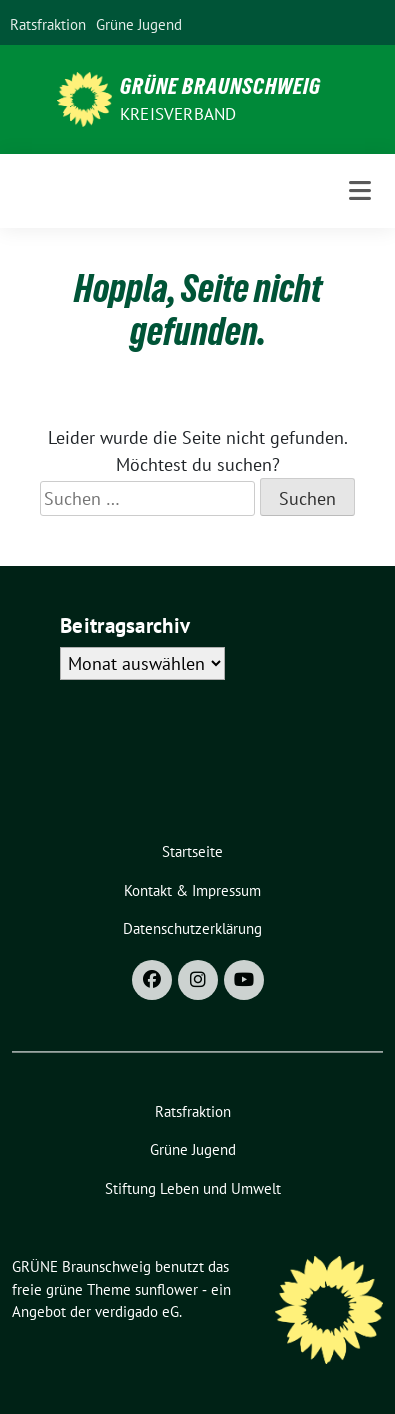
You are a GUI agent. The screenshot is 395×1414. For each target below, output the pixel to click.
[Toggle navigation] (360, 190)
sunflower (166, 1289)
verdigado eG (137, 1311)
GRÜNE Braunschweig (220, 86)
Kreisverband (178, 114)
